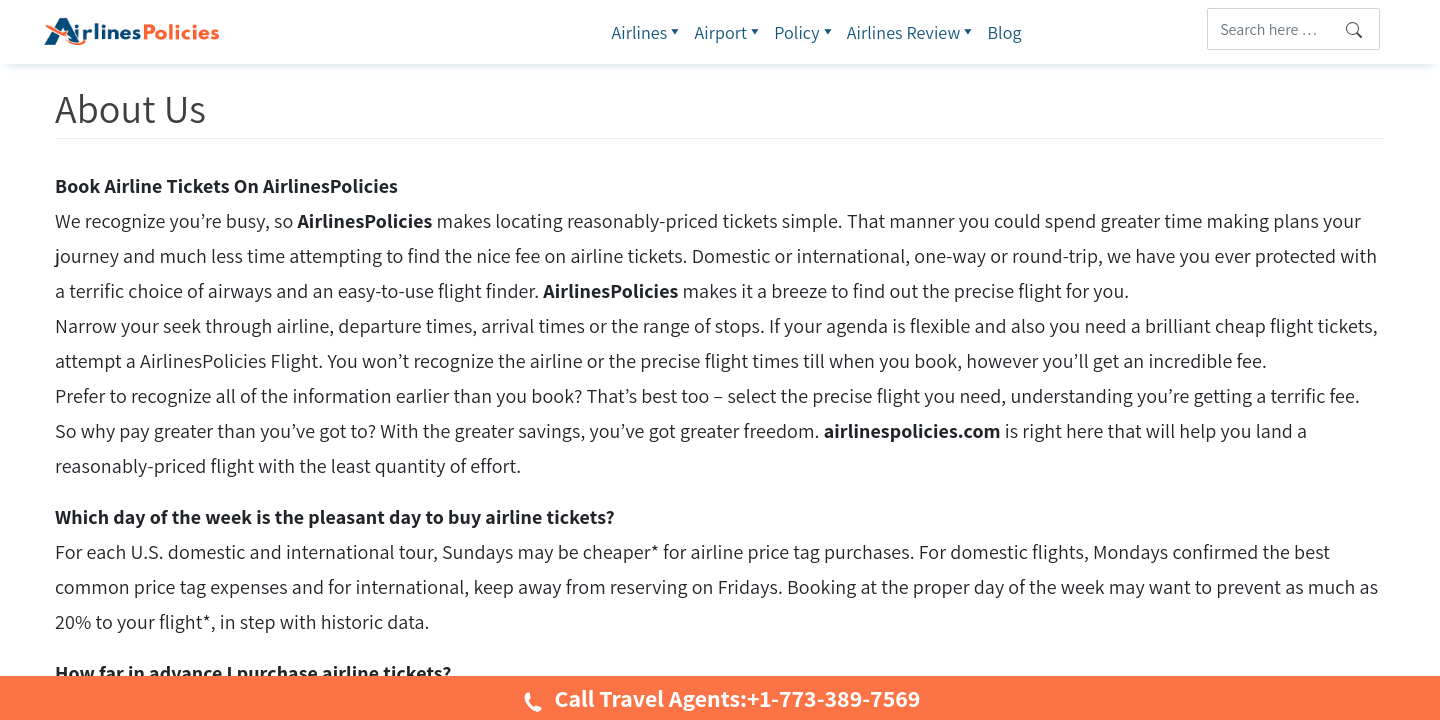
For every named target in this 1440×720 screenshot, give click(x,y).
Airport (729, 32)
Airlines (647, 32)
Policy (805, 32)
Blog (1004, 32)
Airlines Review (912, 32)
